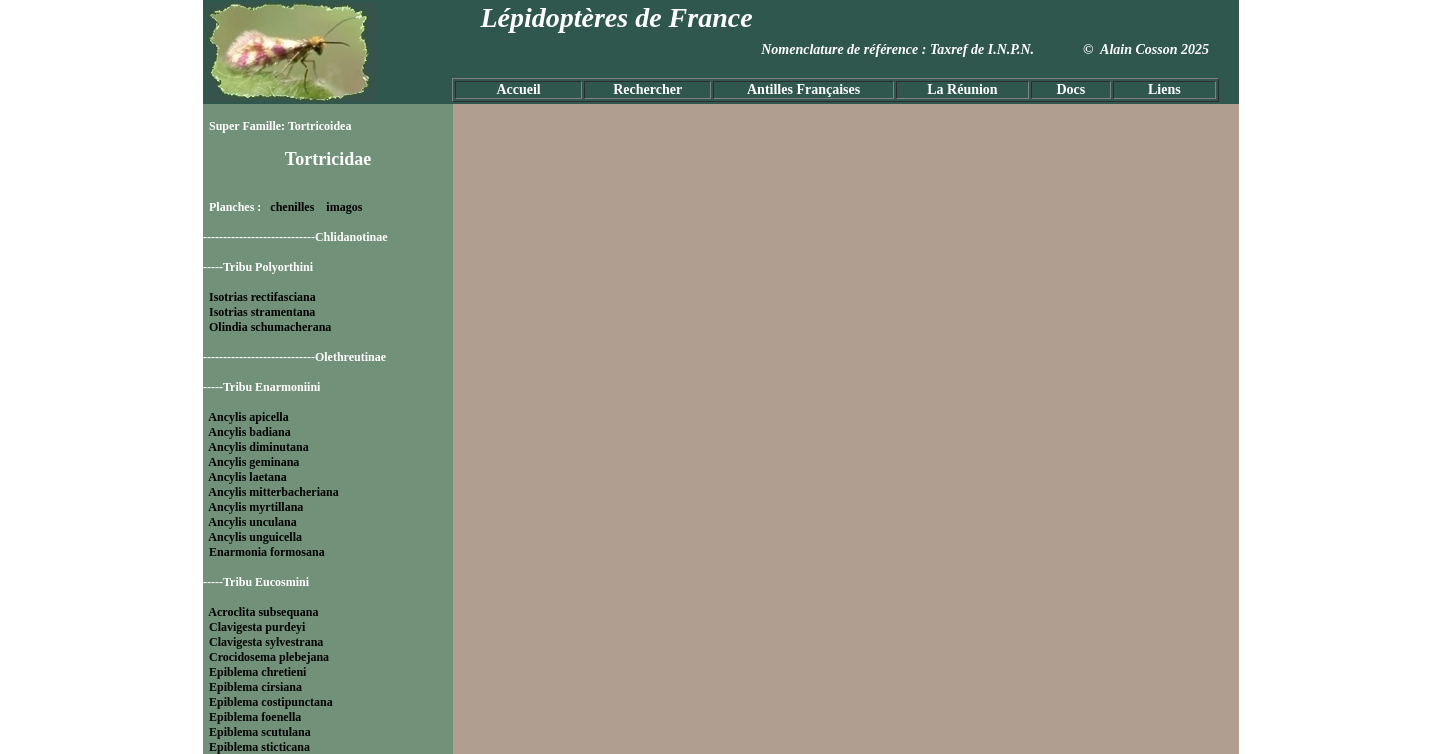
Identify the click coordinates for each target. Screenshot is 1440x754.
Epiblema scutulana (260, 732)
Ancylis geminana (253, 462)
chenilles (292, 207)
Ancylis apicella (248, 417)
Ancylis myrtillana (255, 507)
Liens (1164, 89)
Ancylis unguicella (255, 537)
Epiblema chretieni (257, 672)
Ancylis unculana (252, 522)
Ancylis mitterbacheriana (273, 492)
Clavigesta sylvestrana (266, 642)
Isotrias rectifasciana (262, 297)
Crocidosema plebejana (269, 657)
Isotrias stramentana (262, 312)
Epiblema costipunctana (271, 702)
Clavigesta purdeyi (257, 627)
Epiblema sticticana (259, 747)
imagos (344, 207)
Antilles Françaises (803, 89)
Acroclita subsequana (263, 612)
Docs (1070, 89)
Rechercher (647, 89)
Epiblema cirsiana (255, 687)
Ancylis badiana (249, 432)
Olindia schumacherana (270, 327)
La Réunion (962, 89)
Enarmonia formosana (267, 552)
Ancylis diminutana (258, 447)
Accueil (518, 89)
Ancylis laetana (247, 477)
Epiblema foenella (255, 717)
